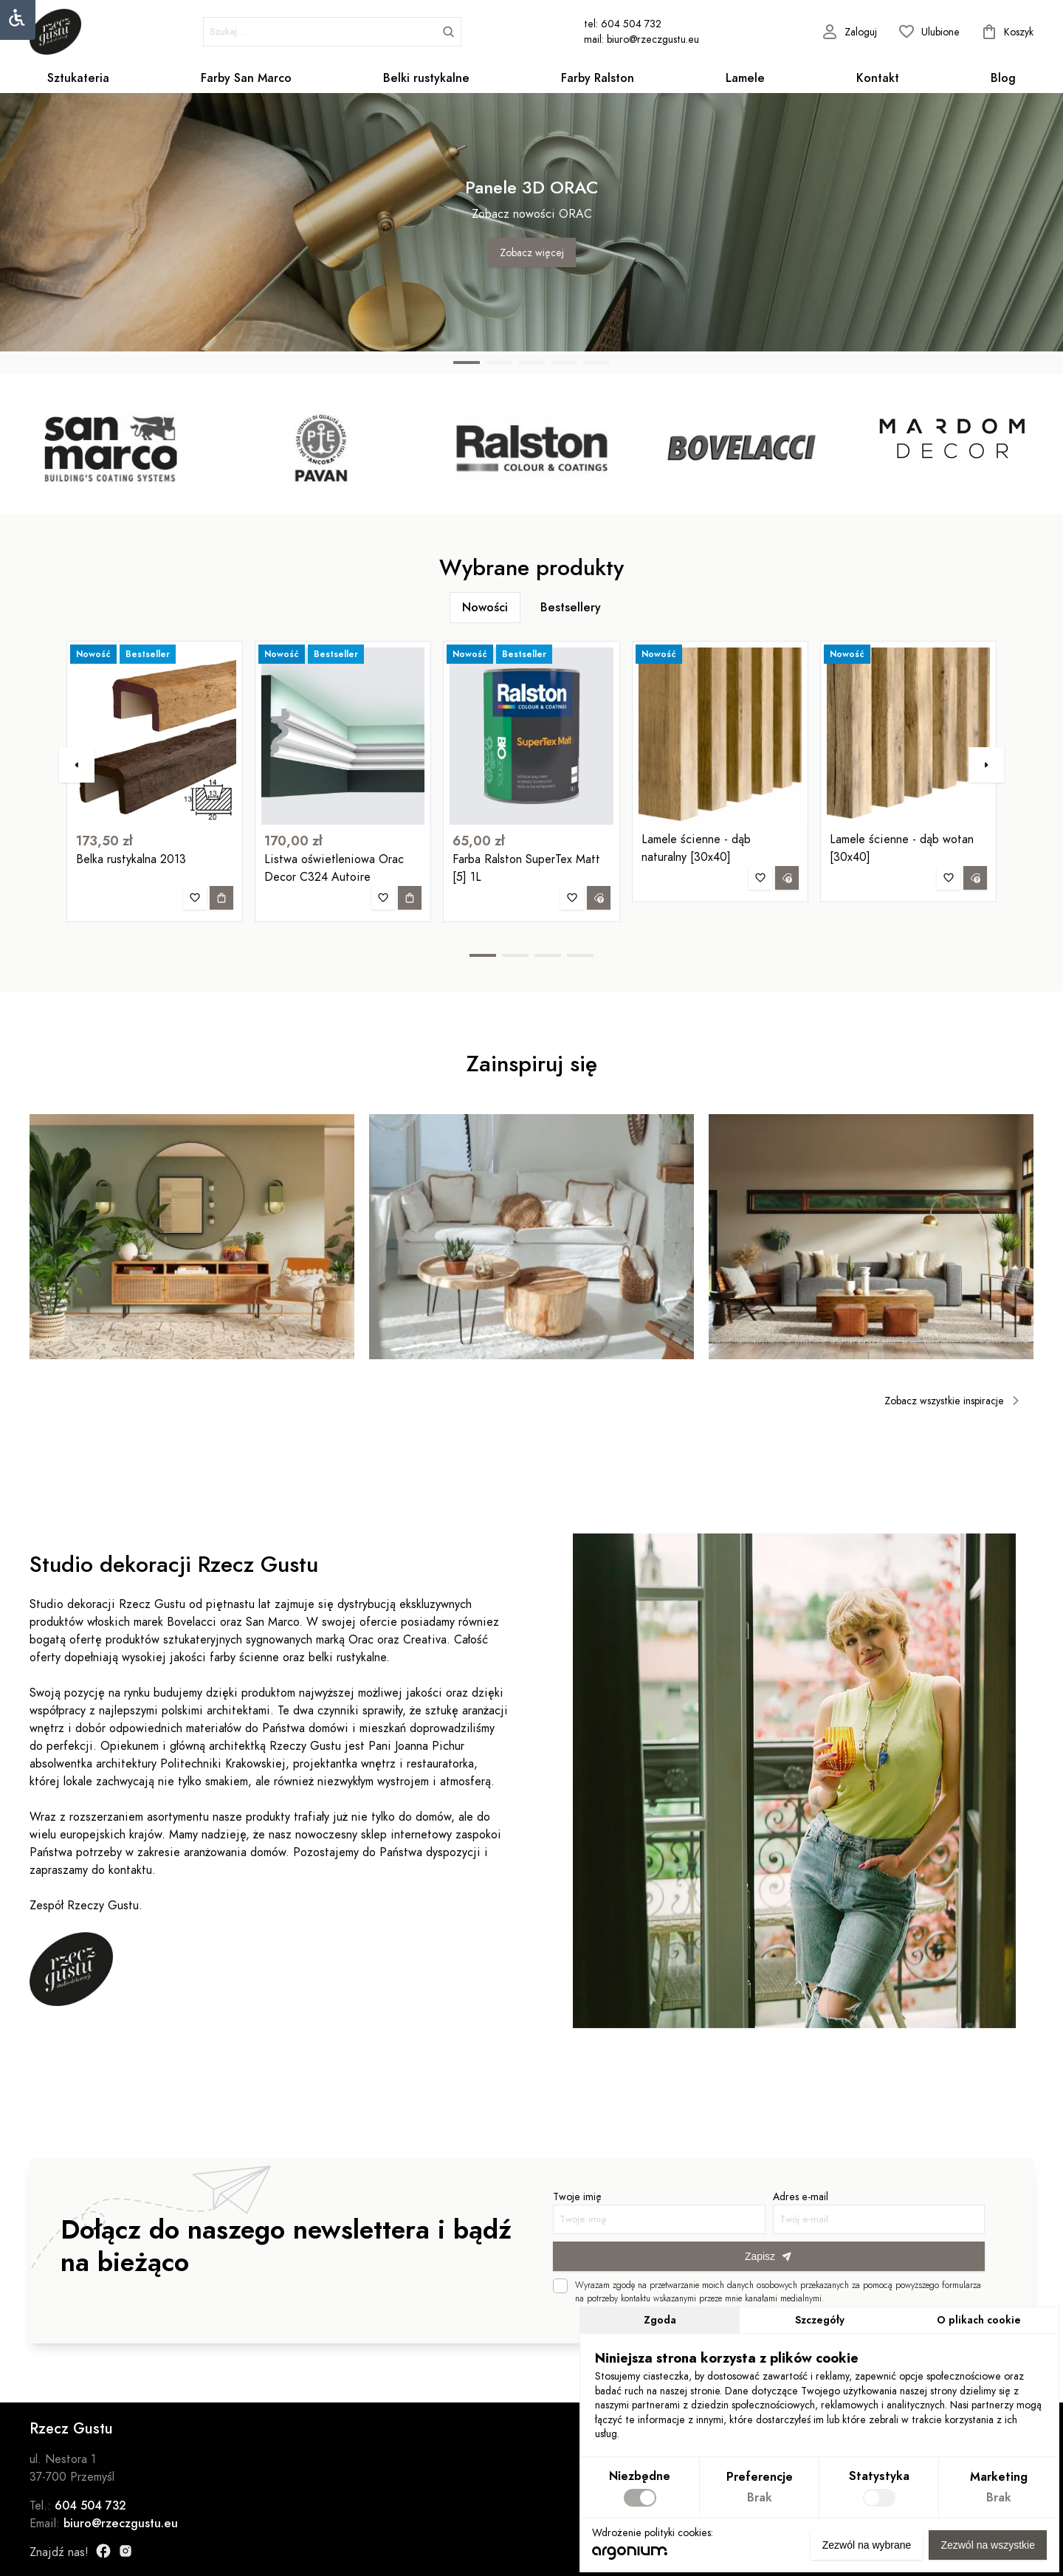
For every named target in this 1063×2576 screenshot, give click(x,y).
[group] (111, 447)
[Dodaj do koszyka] (221, 929)
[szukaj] (332, 32)
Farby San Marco (246, 78)
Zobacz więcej (532, 253)
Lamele (745, 78)
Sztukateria (78, 78)
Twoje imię (637, 2218)
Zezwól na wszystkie (987, 2545)
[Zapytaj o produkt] (598, 929)
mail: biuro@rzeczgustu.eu (641, 39)
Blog (1003, 78)
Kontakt (877, 78)
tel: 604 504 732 (622, 24)
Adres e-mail (820, 2218)
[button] (466, 362)
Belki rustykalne (426, 78)
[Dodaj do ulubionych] (195, 929)
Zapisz (729, 2255)
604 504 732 (90, 2506)
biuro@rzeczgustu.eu (120, 2523)
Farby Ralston (597, 78)
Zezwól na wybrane (867, 2545)
